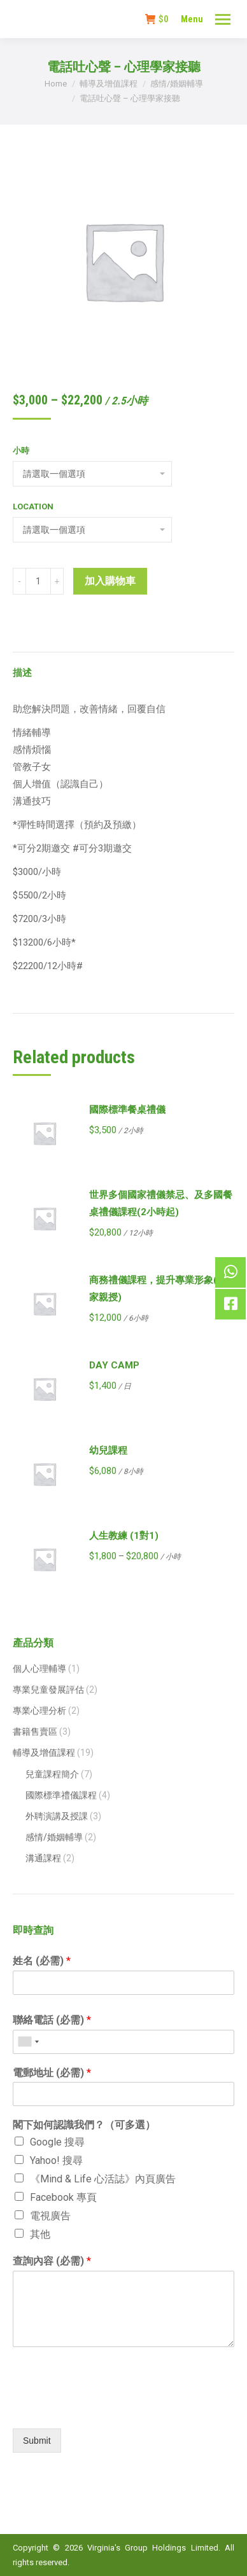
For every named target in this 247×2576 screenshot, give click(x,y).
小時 (21, 450)
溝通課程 (43, 1858)
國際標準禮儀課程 (61, 1795)
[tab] (123, 667)
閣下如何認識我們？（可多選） (84, 2125)
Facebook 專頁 (63, 2197)
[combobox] (28, 2041)
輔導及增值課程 (44, 1752)
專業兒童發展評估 (48, 1689)
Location (33, 506)
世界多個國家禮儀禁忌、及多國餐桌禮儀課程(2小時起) (160, 1203)
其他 (40, 2234)
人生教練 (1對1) (124, 1535)
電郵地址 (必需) (52, 2073)
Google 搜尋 (57, 2142)
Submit (37, 2440)
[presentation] (109, 2407)
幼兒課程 (108, 1450)
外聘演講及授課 (56, 1816)
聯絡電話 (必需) (52, 2020)
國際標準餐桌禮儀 (127, 1109)
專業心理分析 (39, 1710)
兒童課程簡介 (52, 1774)
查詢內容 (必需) (52, 2261)
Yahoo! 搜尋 (56, 2160)
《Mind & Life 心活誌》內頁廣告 (103, 2179)
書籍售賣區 (35, 1731)
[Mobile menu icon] (222, 19)
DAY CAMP (114, 1365)
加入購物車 (110, 581)
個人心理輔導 (39, 1668)
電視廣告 (50, 2216)
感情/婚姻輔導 (54, 1837)
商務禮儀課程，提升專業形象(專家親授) (158, 1288)
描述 (22, 672)
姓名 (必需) (42, 1961)
